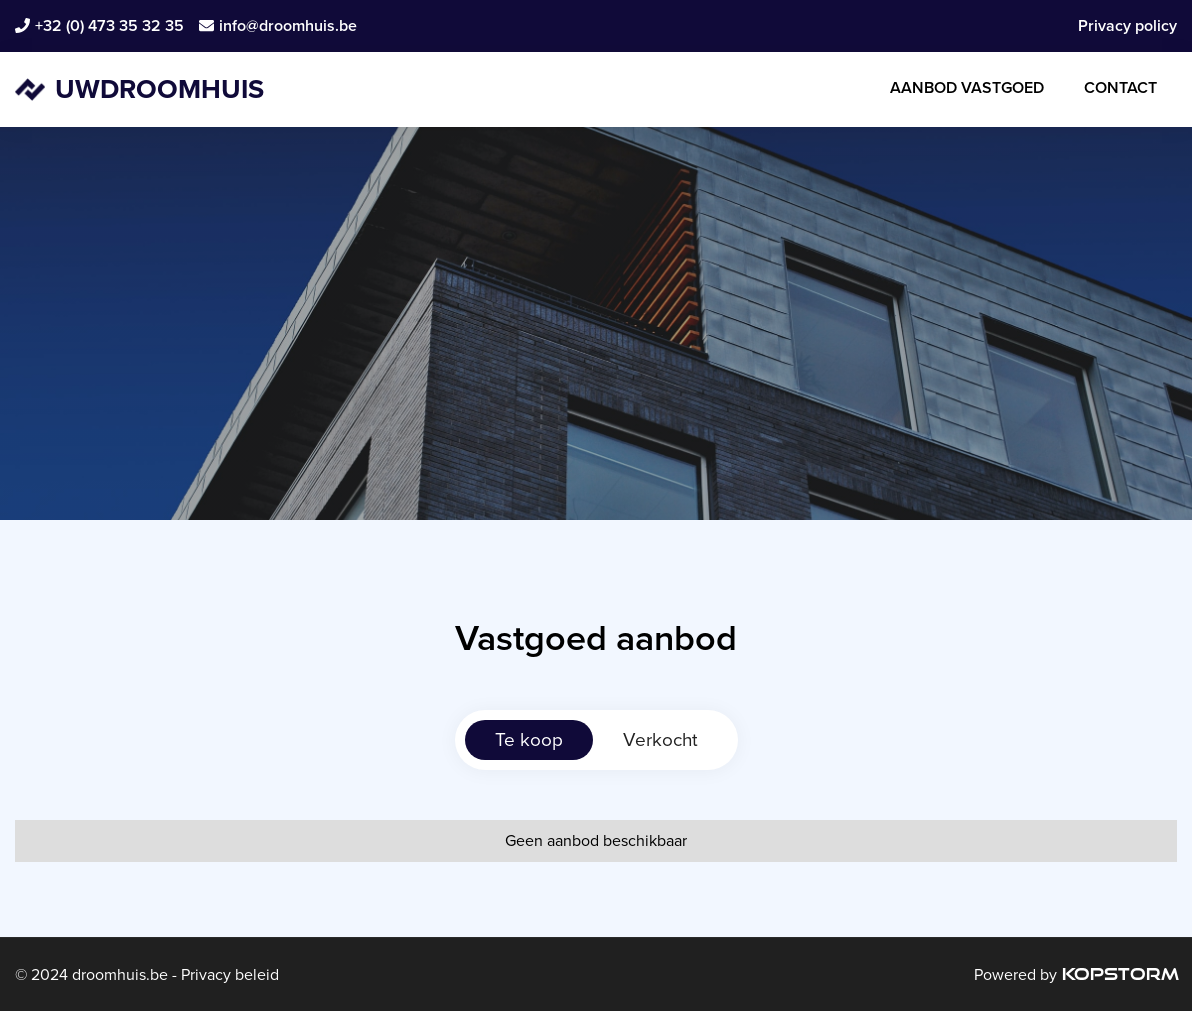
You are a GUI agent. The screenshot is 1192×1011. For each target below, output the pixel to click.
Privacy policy (1127, 26)
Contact (1120, 87)
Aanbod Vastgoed (967, 87)
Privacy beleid (228, 974)
